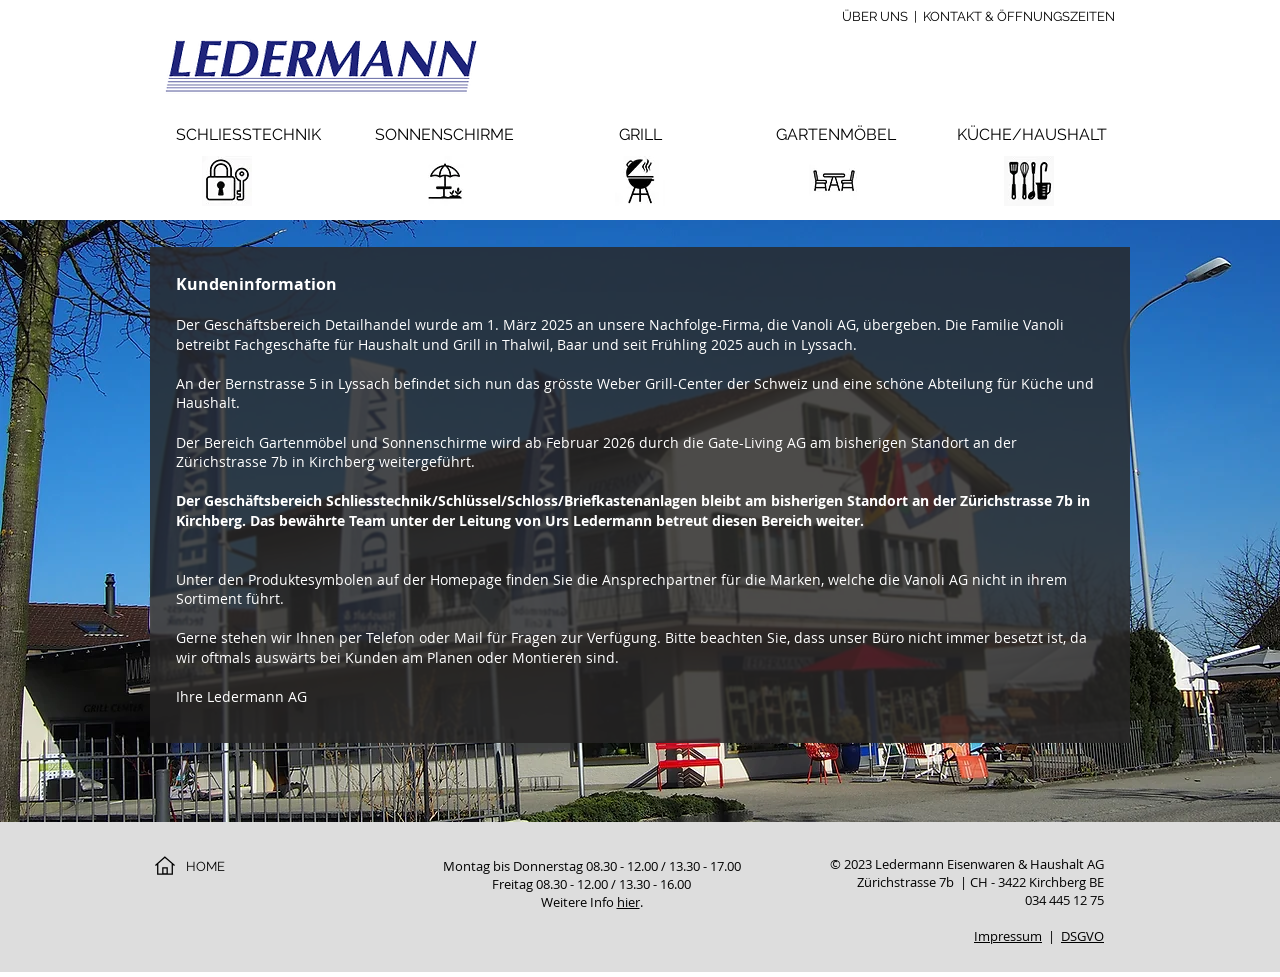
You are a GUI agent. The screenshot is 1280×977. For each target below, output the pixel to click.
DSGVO (1082, 936)
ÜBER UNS (875, 16)
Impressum (1008, 936)
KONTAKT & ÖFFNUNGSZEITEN (1019, 16)
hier (628, 902)
